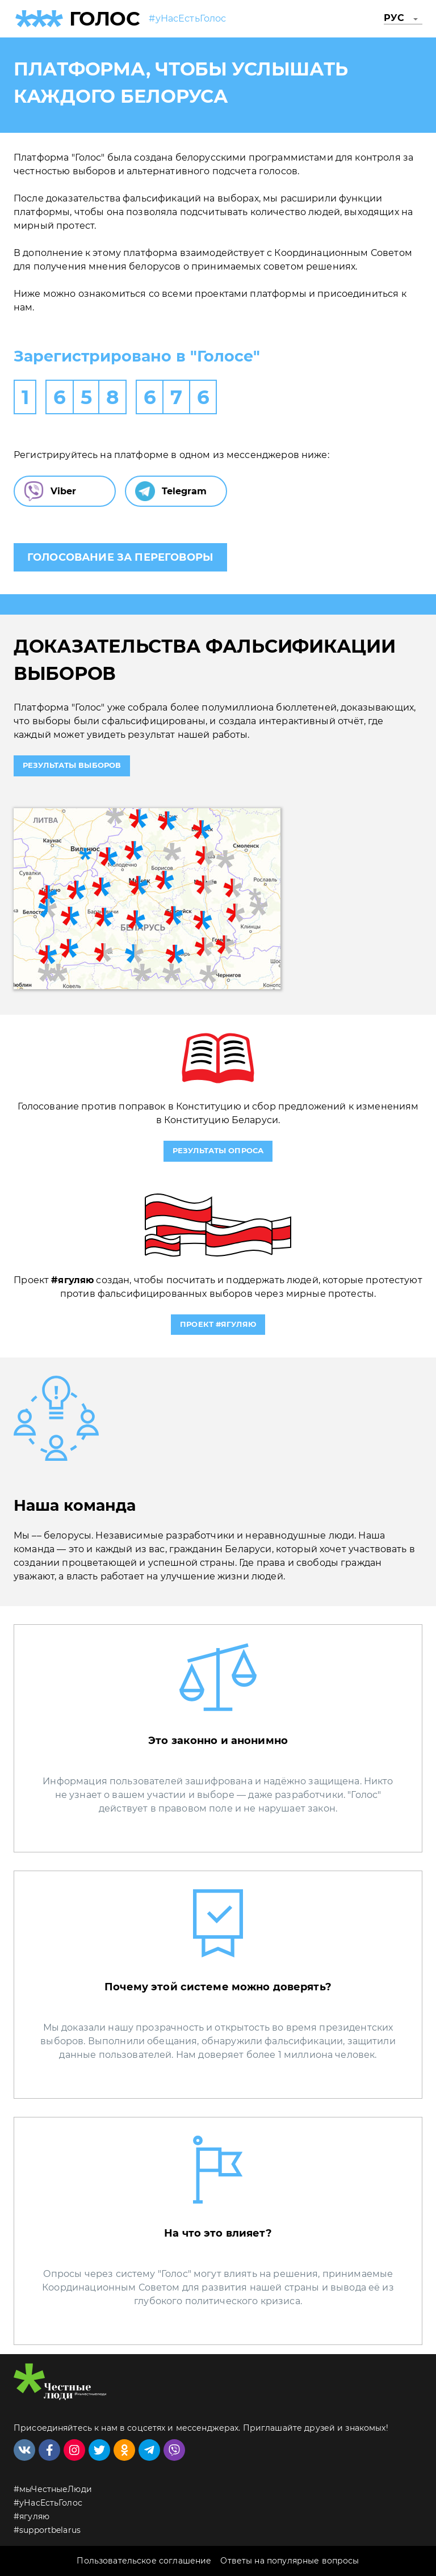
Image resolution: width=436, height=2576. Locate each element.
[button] (403, 19)
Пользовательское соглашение (144, 2561)
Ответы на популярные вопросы (289, 2561)
